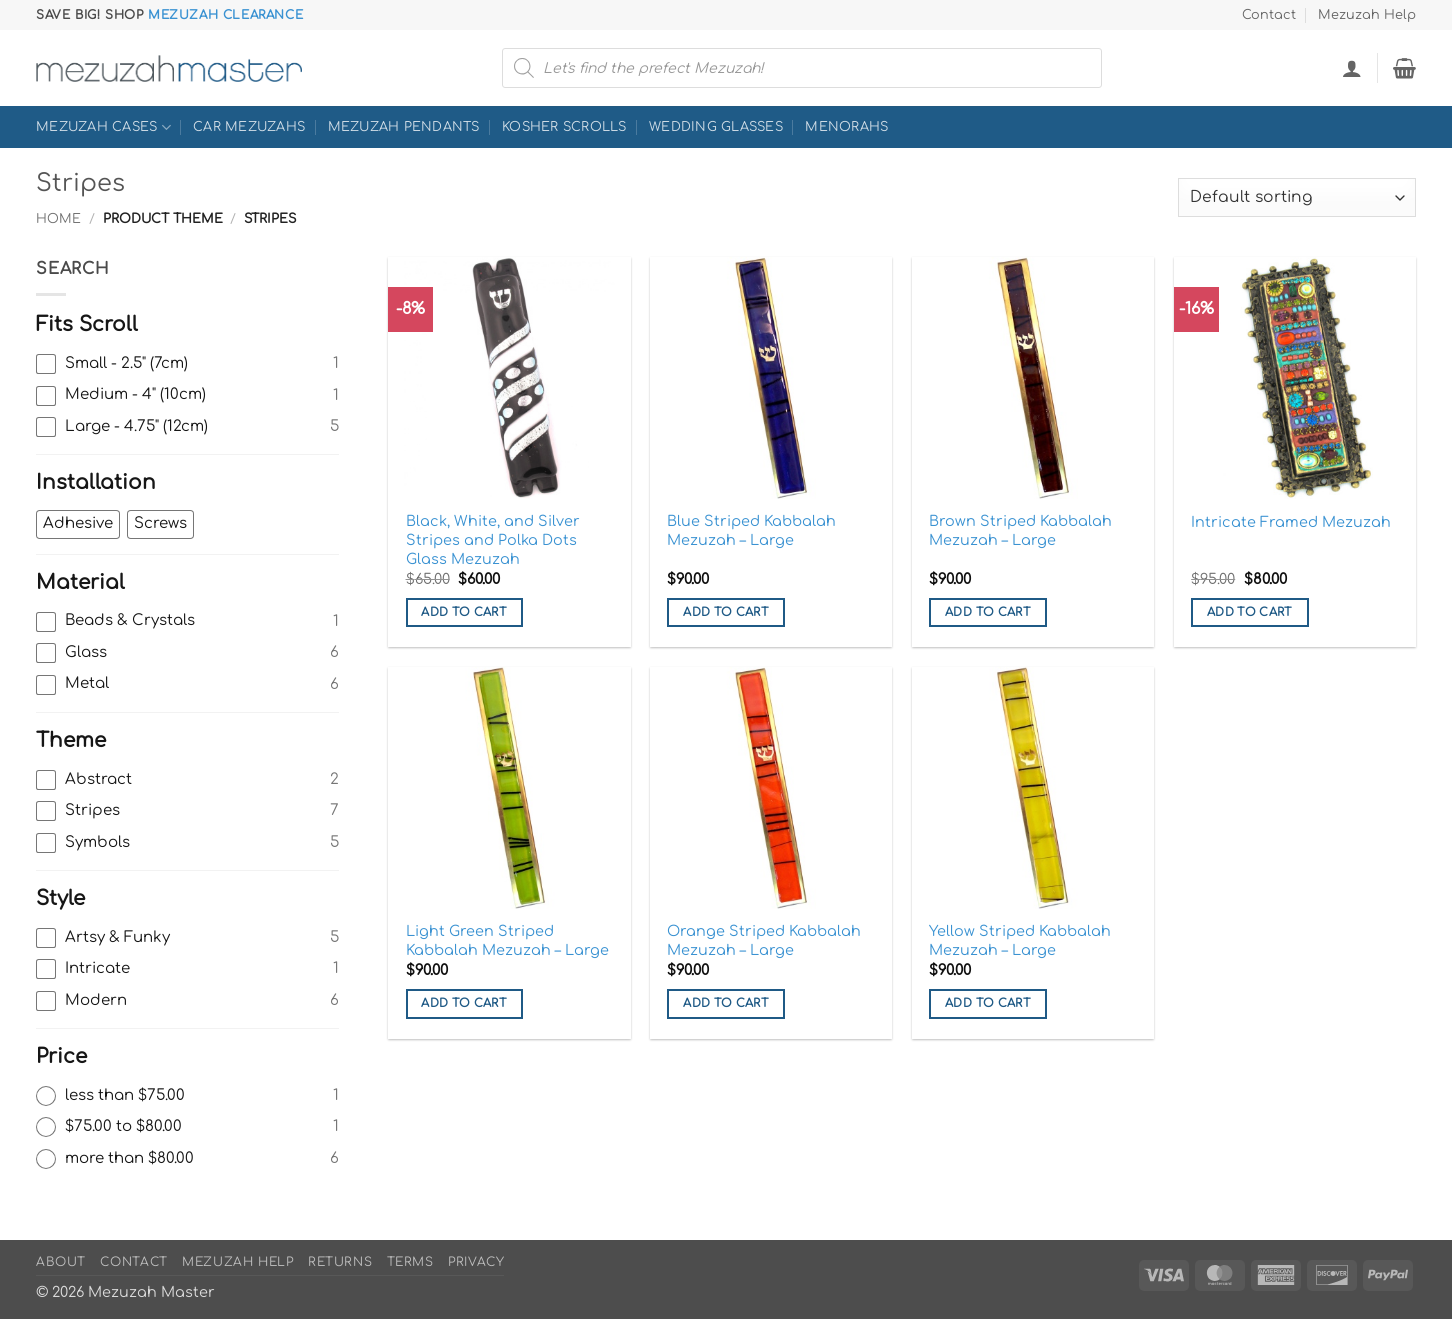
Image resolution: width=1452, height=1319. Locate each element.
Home (58, 219)
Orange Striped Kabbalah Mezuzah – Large (764, 940)
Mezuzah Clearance (225, 15)
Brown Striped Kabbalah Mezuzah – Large (1020, 530)
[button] (1352, 68)
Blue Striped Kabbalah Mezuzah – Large (751, 530)
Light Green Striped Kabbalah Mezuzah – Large (507, 940)
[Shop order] (1297, 197)
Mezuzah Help (1367, 15)
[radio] (187, 1096)
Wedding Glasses (716, 127)
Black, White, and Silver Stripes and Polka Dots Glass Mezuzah (493, 539)
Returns (340, 1262)
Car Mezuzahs (249, 127)
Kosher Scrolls (564, 127)
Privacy (476, 1262)
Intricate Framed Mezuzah (1291, 522)
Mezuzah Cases (103, 127)
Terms (410, 1262)
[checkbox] (187, 364)
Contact (1269, 15)
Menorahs (846, 127)
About (61, 1262)
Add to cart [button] (464, 612)
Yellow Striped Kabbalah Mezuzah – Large (1020, 940)
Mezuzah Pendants (404, 127)
